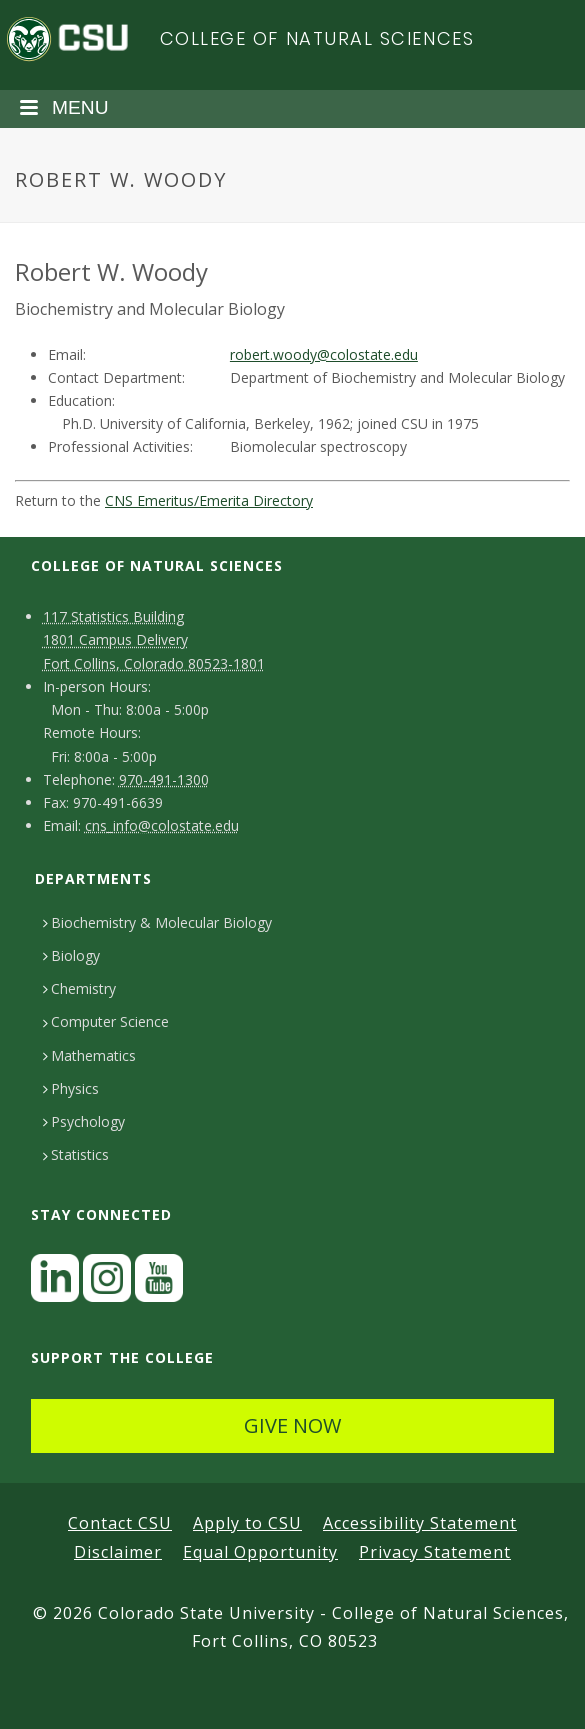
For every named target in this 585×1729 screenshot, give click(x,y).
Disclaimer (118, 1552)
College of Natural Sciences (317, 38)
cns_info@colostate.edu (162, 825)
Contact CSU (120, 1523)
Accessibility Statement (420, 1523)
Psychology (84, 1121)
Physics (71, 1088)
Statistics (76, 1154)
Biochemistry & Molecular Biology (157, 922)
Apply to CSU (247, 1523)
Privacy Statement (435, 1552)
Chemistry (79, 988)
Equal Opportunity (260, 1552)
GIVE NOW (292, 1425)
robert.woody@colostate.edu (324, 354)
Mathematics (89, 1055)
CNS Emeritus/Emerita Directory (209, 500)
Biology (71, 955)
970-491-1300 (164, 779)
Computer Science (106, 1021)
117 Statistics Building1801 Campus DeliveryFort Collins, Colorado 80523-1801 (154, 639)
